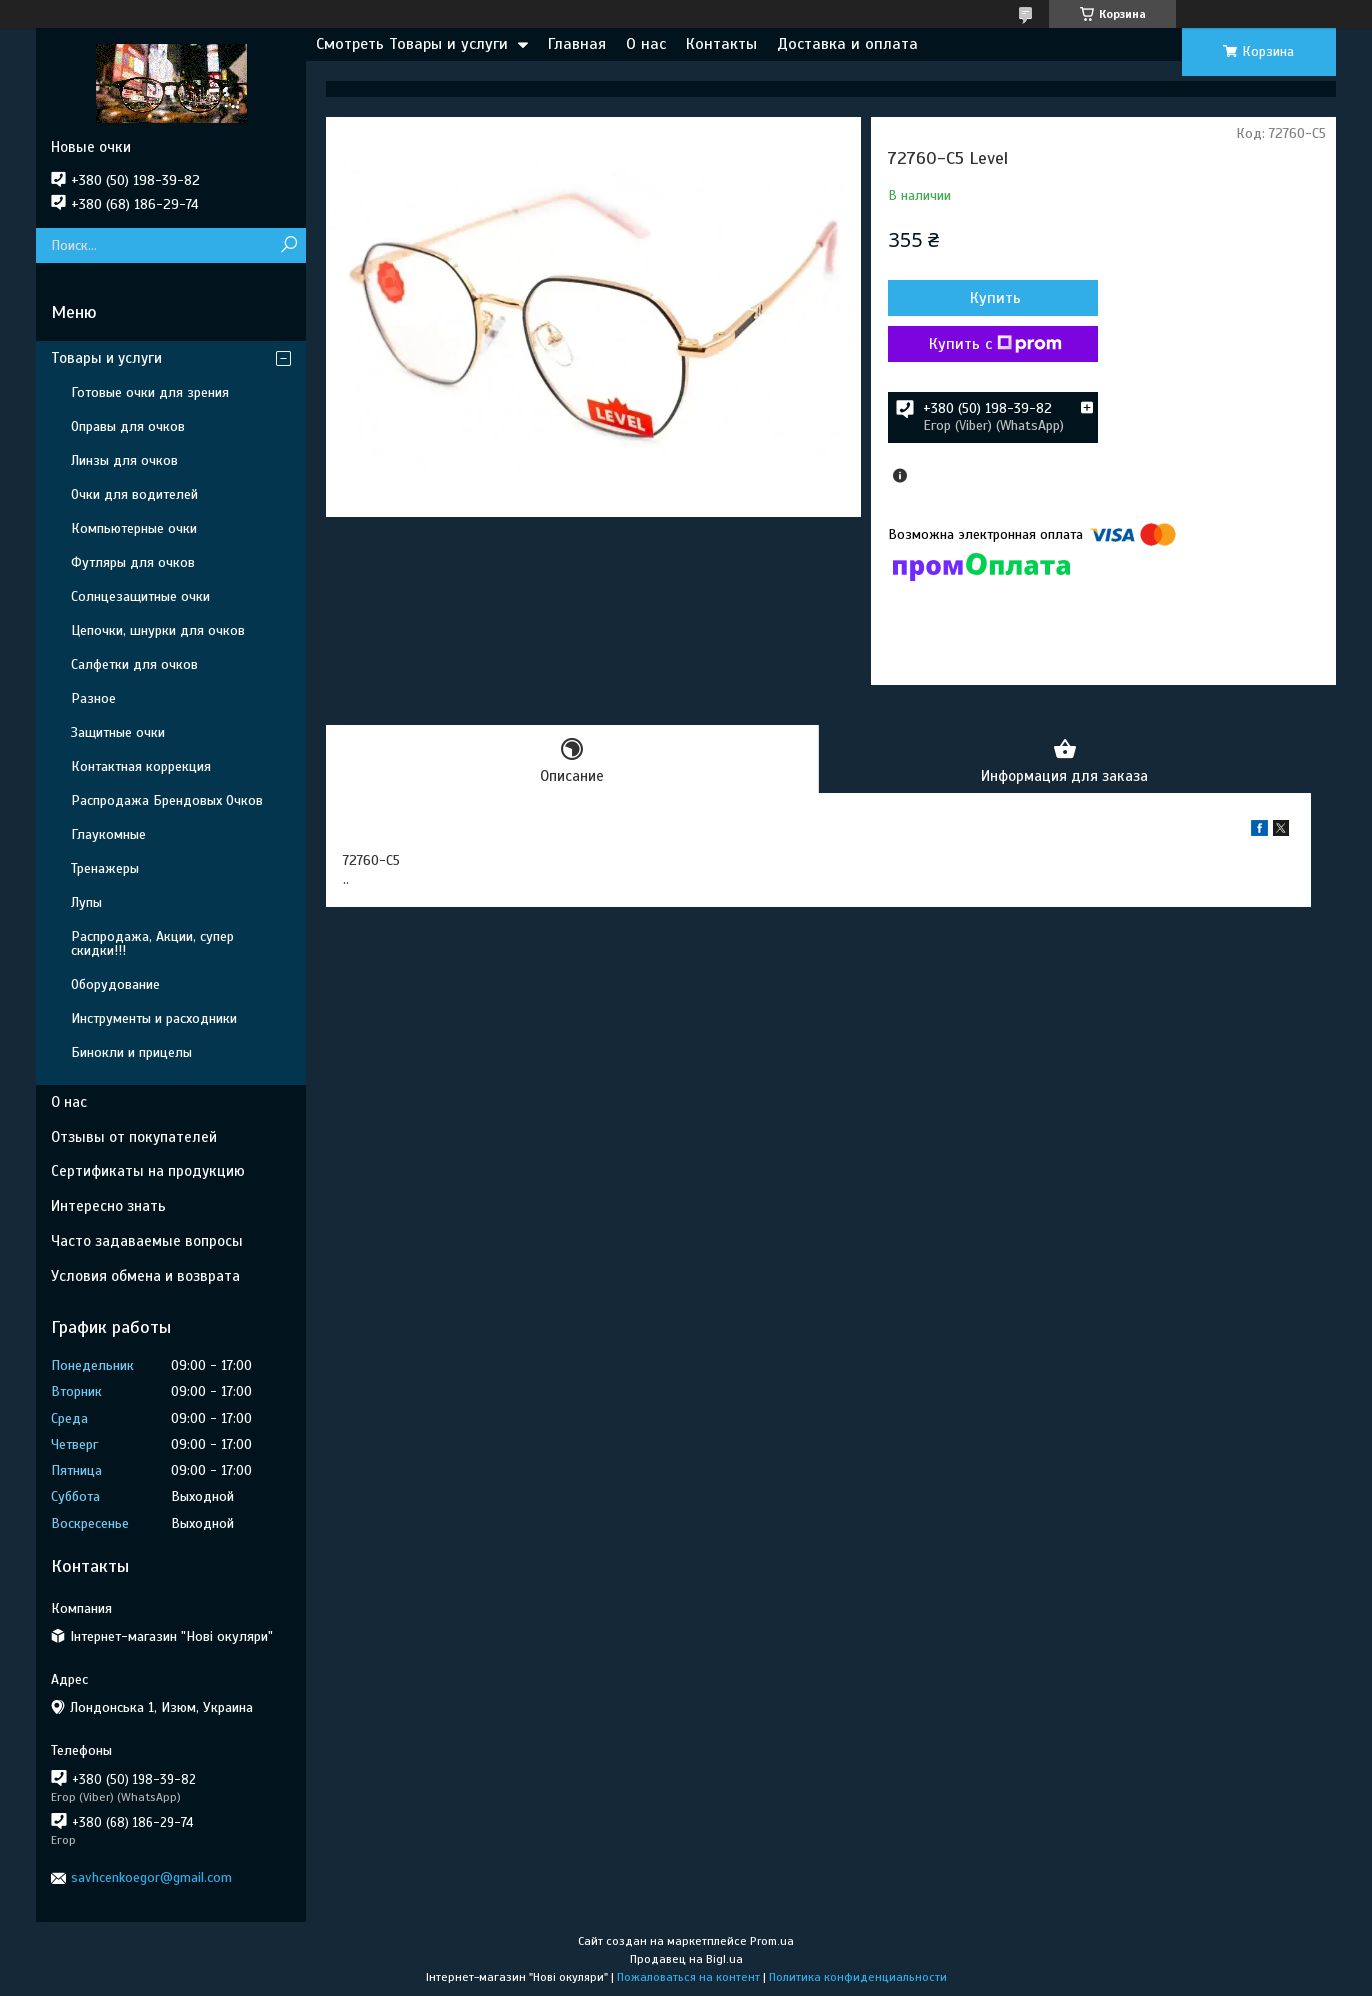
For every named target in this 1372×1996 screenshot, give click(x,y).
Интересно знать (108, 1206)
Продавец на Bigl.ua (686, 1959)
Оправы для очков (128, 426)
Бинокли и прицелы (131, 1052)
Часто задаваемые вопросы (147, 1241)
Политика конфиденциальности (858, 1977)
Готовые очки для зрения (150, 392)
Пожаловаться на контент (688, 1977)
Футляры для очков (133, 562)
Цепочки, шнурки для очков (158, 630)
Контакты (721, 44)
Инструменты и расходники (154, 1018)
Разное (93, 698)
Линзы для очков (124, 460)
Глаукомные (108, 834)
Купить (995, 298)
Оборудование (115, 984)
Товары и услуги (106, 358)
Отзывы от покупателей (134, 1137)
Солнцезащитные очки (140, 596)
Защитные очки (118, 732)
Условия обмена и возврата (145, 1276)
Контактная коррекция (141, 766)
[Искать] (288, 245)
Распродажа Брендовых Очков (167, 800)
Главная (577, 44)
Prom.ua (772, 1941)
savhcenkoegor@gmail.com (151, 1877)
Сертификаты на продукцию (148, 1171)
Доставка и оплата (847, 44)
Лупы (86, 902)
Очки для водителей (134, 494)
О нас (646, 44)
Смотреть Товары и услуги (412, 44)
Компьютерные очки (134, 528)
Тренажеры (105, 868)
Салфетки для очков (134, 664)
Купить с (995, 344)
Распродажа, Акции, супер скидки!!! (152, 943)
